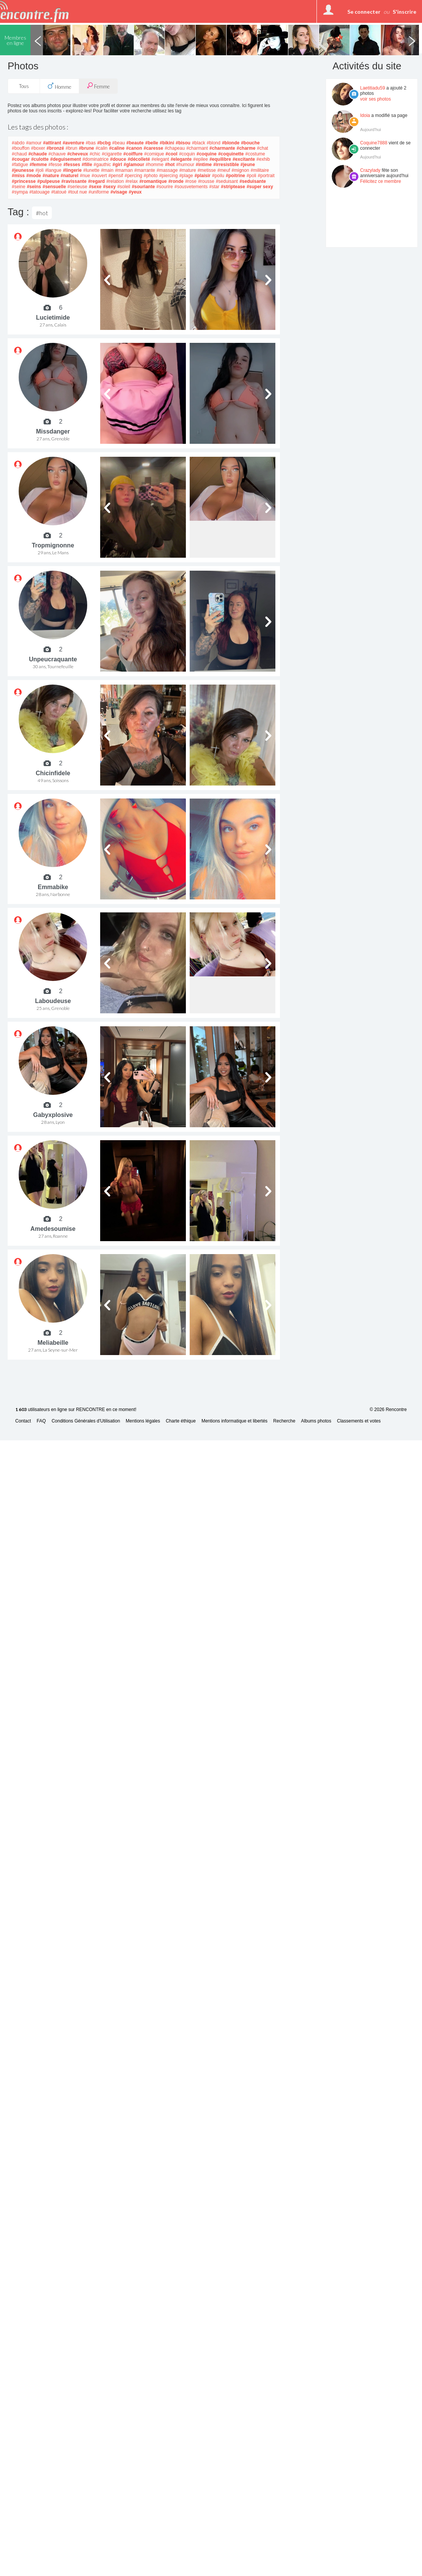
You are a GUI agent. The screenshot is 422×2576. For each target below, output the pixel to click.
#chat (262, 148)
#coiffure (133, 154)
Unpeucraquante (53, 659)
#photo (151, 175)
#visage (118, 192)
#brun (71, 148)
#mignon (240, 170)
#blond (214, 143)
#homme (155, 164)
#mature (187, 170)
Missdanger (53, 431)
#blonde (231, 143)
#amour (34, 143)
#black (198, 143)
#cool (171, 154)
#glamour (134, 164)
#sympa (20, 192)
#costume (255, 154)
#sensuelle (54, 186)
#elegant (160, 159)
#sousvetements (191, 186)
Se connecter (363, 11)
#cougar (21, 159)
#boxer (38, 148)
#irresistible (226, 164)
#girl (117, 164)
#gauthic (102, 164)
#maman (124, 170)
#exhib (263, 159)
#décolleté (139, 159)
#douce (118, 159)
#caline (117, 148)
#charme (246, 148)
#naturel (69, 175)
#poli (251, 175)
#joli (39, 170)
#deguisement (65, 159)
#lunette (91, 170)
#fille (87, 164)
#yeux (135, 192)
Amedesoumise (52, 1229)
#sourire (165, 186)
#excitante (244, 159)
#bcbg (103, 143)
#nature (51, 175)
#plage (186, 175)
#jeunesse (23, 170)
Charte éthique (181, 1421)
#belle (151, 143)
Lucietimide (53, 317)
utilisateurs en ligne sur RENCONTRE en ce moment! (75, 1409)
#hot (169, 164)
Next (411, 40)
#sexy (109, 186)
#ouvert (99, 175)
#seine (18, 186)
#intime (204, 164)
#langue (53, 170)
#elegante (181, 159)
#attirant (52, 143)
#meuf (223, 170)
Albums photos (316, 1421)
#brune (86, 148)
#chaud (19, 154)
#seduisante (253, 181)
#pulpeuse (48, 181)
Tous (24, 86)
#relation (115, 181)
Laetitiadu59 (372, 88)
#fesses (71, 164)
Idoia (365, 115)
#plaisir (203, 175)
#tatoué (58, 192)
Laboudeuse (53, 1001)
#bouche (250, 143)
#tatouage (39, 192)
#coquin (187, 154)
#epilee (200, 159)
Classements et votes (359, 1421)
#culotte (40, 159)
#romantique (153, 181)
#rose (191, 181)
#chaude (37, 154)
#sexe (95, 186)
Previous (37, 40)
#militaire (260, 170)
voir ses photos (375, 99)
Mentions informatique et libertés (234, 1421)
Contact (23, 1421)
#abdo (18, 143)
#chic (95, 154)
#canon (134, 148)
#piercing (168, 175)
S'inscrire (404, 11)
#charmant (197, 148)
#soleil (123, 186)
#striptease (233, 186)
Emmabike (53, 887)
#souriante (143, 186)
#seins (34, 186)
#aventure (73, 143)
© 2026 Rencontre (388, 1409)
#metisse (207, 170)
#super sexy (259, 186)
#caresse (153, 148)
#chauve (57, 154)
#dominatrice (95, 159)
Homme (59, 86)
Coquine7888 (373, 143)
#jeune (247, 164)
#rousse (206, 181)
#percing (133, 175)
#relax (131, 181)
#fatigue (20, 164)
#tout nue (77, 192)
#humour (185, 164)
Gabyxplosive (53, 1115)
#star (214, 186)
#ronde (176, 181)
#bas (91, 143)
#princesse (24, 181)
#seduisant (227, 181)
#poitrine (235, 175)
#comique (154, 154)
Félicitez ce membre (380, 181)
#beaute (135, 143)
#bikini (167, 143)
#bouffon (21, 148)
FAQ (41, 1421)
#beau (118, 143)
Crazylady (370, 170)
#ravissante (73, 181)
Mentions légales (143, 1421)
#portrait (266, 175)
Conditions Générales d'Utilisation (85, 1421)
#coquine (207, 154)
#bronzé (55, 148)
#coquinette (231, 154)
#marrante (144, 170)
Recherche (284, 1421)
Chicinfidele (53, 773)
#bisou (183, 143)
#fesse (55, 164)
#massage (167, 170)
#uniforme (99, 192)
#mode (33, 175)
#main (107, 170)
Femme (98, 86)
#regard (96, 181)
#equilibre (220, 159)
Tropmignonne (53, 545)
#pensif (116, 175)
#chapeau (175, 148)
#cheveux (77, 154)
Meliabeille (53, 1342)
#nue (85, 175)
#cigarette (112, 154)
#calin (101, 148)
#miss (18, 175)
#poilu (218, 175)
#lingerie (72, 170)
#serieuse (77, 186)
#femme (38, 164)
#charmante (222, 148)
